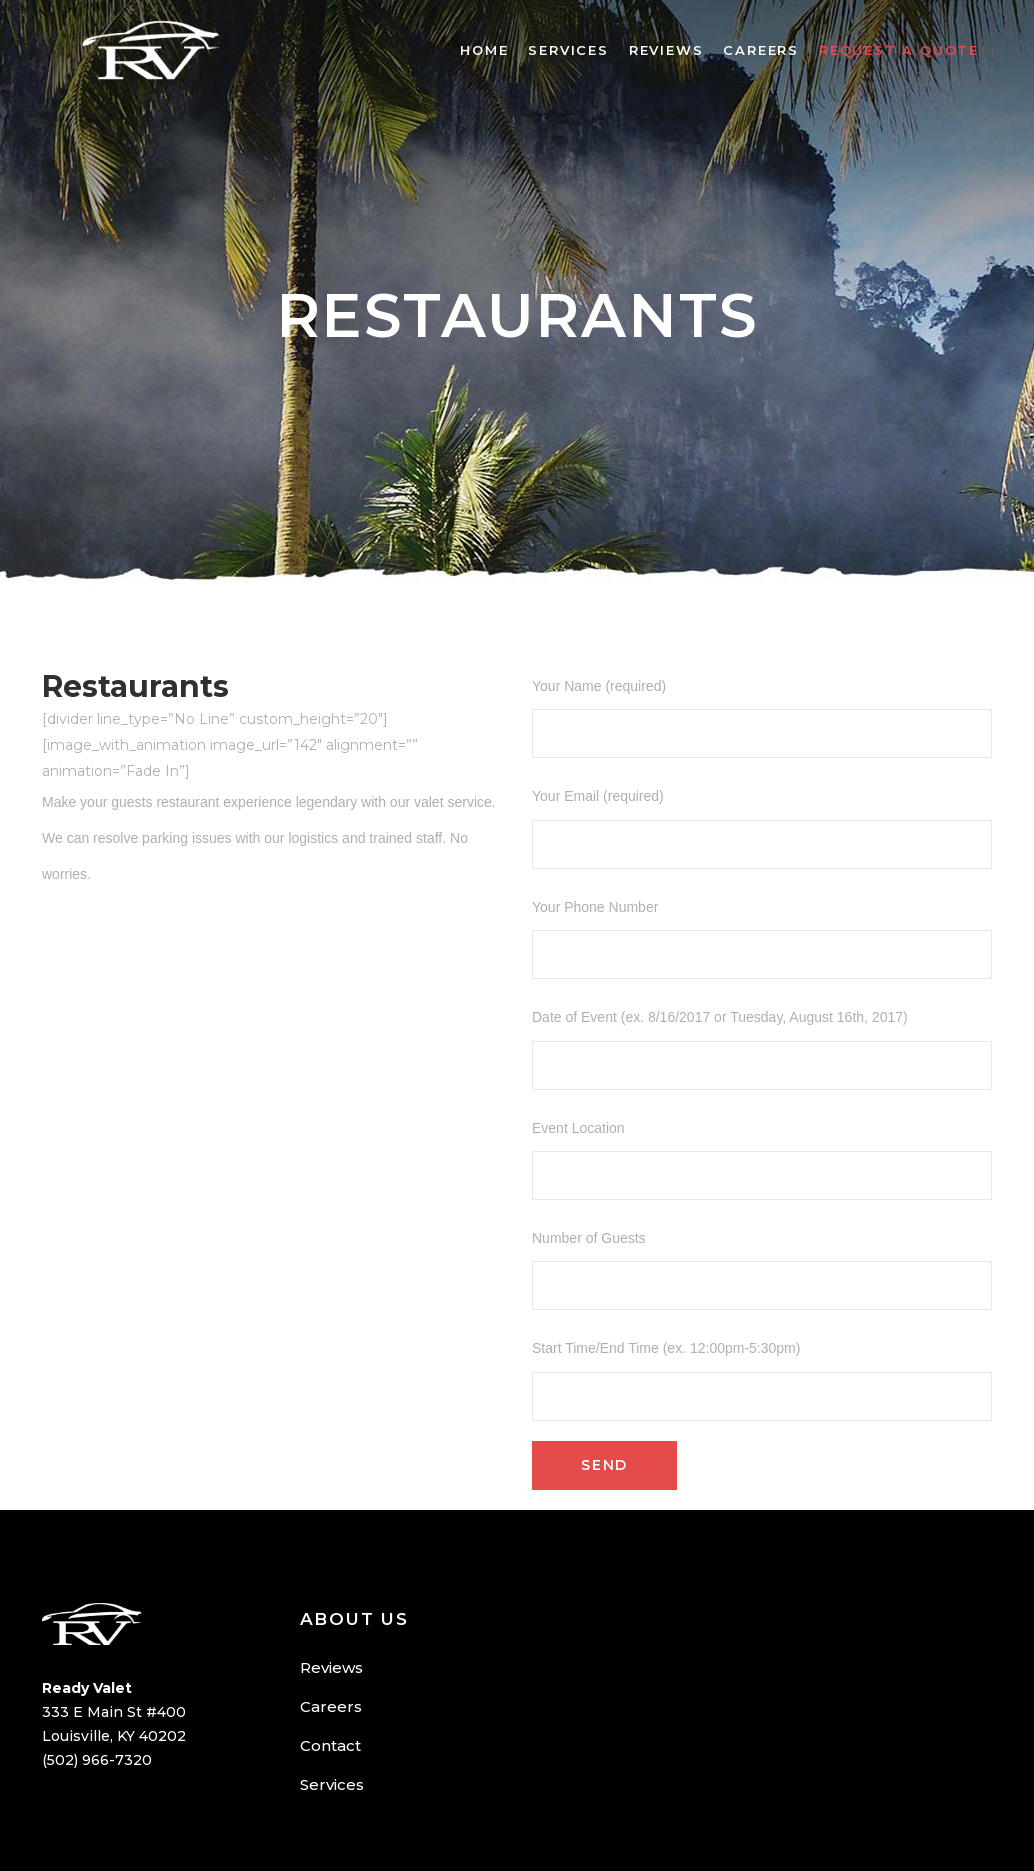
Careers (331, 1706)
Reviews (331, 1667)
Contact (330, 1745)
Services (332, 1784)
